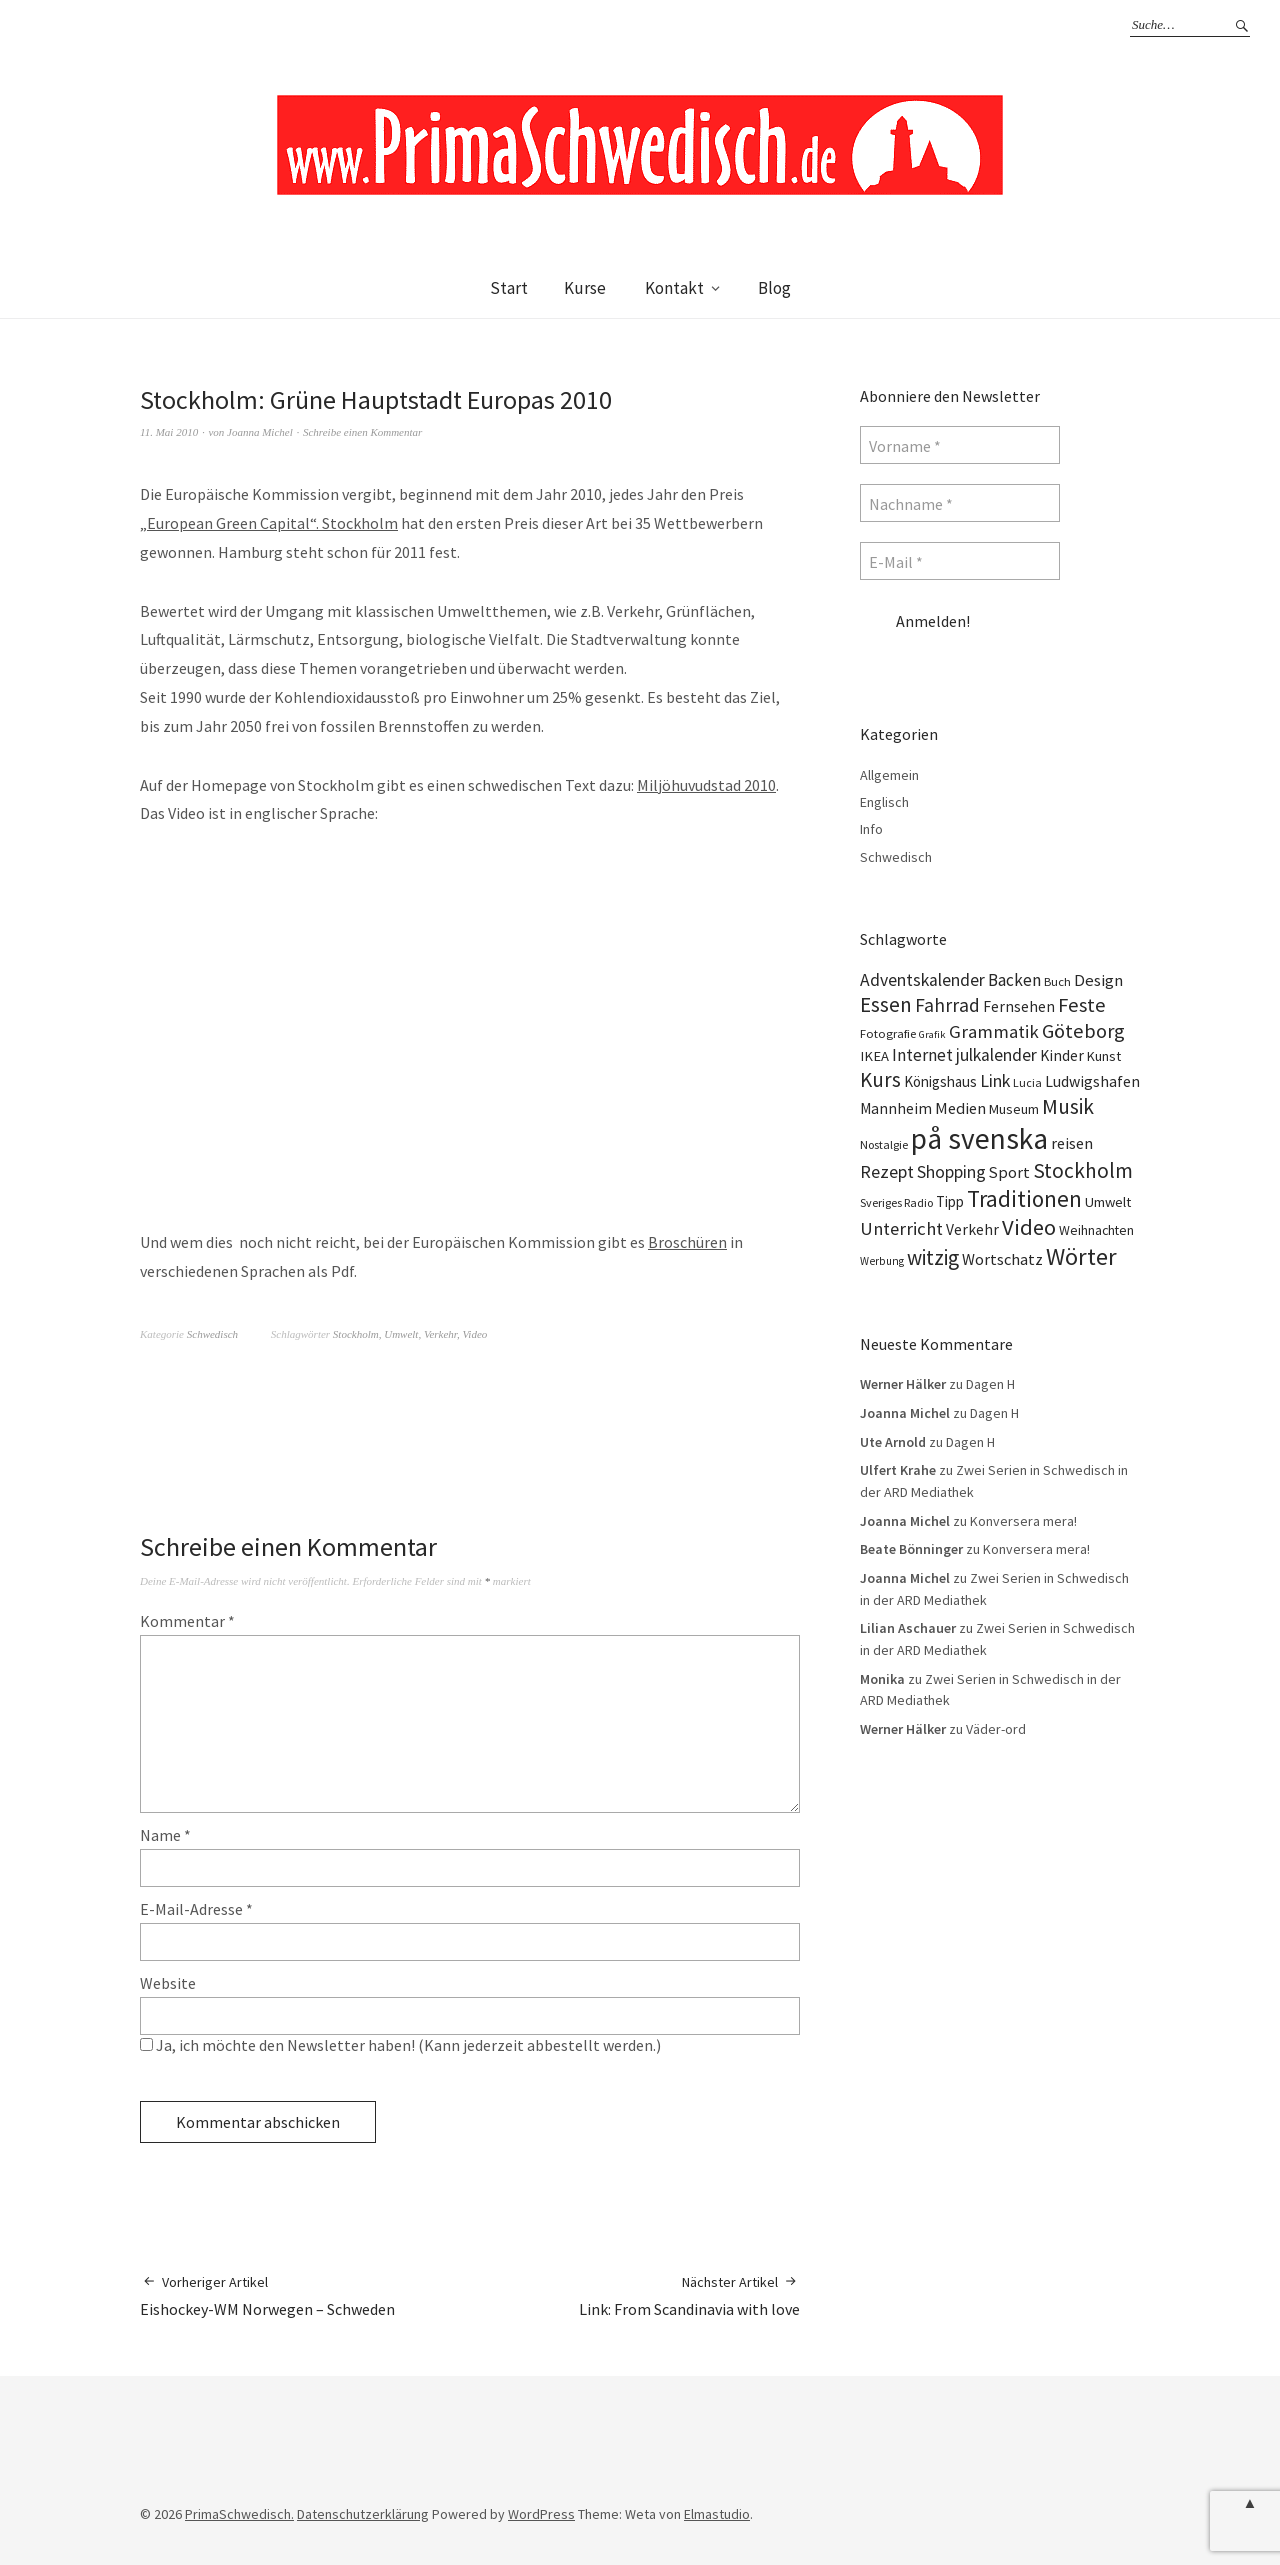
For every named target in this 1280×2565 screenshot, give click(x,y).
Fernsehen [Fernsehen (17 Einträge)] (1019, 1006)
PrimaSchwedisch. (239, 2514)
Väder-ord (996, 1729)
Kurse (585, 288)
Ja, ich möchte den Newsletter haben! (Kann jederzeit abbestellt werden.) (400, 2045)
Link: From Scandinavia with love (689, 2295)
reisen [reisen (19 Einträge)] (1072, 1143)
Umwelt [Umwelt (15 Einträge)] (1108, 1202)
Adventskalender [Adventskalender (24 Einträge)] (922, 980)
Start (509, 288)
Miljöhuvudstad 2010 (706, 785)
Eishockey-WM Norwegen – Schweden (267, 2295)
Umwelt (401, 1334)
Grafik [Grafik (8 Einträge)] (932, 1034)
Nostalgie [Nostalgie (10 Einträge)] (884, 1144)
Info (871, 829)
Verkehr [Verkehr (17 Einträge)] (972, 1229)
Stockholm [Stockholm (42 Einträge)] (1083, 1170)
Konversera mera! (1023, 1521)
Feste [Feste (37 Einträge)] (1082, 1005)
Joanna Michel (260, 432)
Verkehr (440, 1334)
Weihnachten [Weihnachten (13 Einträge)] (1096, 1230)
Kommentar (187, 1621)
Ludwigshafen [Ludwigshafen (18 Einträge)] (1092, 1081)
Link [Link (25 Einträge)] (995, 1080)
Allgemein (889, 775)
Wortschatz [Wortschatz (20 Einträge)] (1002, 1259)
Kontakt (674, 288)
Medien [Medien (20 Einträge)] (960, 1108)
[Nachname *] (960, 503)
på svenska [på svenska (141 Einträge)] (979, 1138)
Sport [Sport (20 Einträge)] (1009, 1172)
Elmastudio (717, 2514)
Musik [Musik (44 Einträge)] (1068, 1106)
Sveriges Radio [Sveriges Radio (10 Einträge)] (896, 1202)
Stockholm (356, 1334)
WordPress (541, 2514)
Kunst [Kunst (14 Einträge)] (1104, 1056)
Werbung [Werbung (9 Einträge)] (882, 1261)
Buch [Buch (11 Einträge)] (1057, 981)
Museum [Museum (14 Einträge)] (1014, 1109)
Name (165, 1835)
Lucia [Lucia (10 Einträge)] (1027, 1082)
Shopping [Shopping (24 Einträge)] (951, 1172)
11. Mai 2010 (169, 432)
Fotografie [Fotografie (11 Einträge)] (888, 1033)
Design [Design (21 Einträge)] (1098, 980)
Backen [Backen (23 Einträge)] (1014, 980)
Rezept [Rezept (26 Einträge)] (887, 1171)
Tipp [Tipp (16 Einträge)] (950, 1201)
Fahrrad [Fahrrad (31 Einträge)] (947, 1005)
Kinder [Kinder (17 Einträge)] (1062, 1055)
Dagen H (990, 1384)
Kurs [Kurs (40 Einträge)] (880, 1079)
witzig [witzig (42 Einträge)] (933, 1257)
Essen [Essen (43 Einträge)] (886, 1004)
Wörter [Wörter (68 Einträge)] (1081, 1256)
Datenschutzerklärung (363, 2514)
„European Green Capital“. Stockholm (269, 523)
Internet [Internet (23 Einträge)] (922, 1055)
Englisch (884, 802)
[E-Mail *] (960, 561)
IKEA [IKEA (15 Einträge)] (874, 1056)
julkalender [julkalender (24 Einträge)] (996, 1055)
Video (474, 1334)
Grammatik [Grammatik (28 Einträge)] (994, 1031)
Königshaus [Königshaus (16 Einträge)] (940, 1081)
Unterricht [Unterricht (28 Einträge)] (901, 1228)
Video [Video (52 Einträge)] (1029, 1227)
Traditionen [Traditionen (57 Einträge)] (1024, 1198)
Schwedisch (212, 1334)
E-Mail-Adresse (196, 1909)
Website (168, 1983)
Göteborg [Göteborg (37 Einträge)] (1083, 1031)
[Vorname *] (960, 445)
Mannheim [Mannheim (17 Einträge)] (896, 1108)
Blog (774, 288)
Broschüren (687, 1242)
